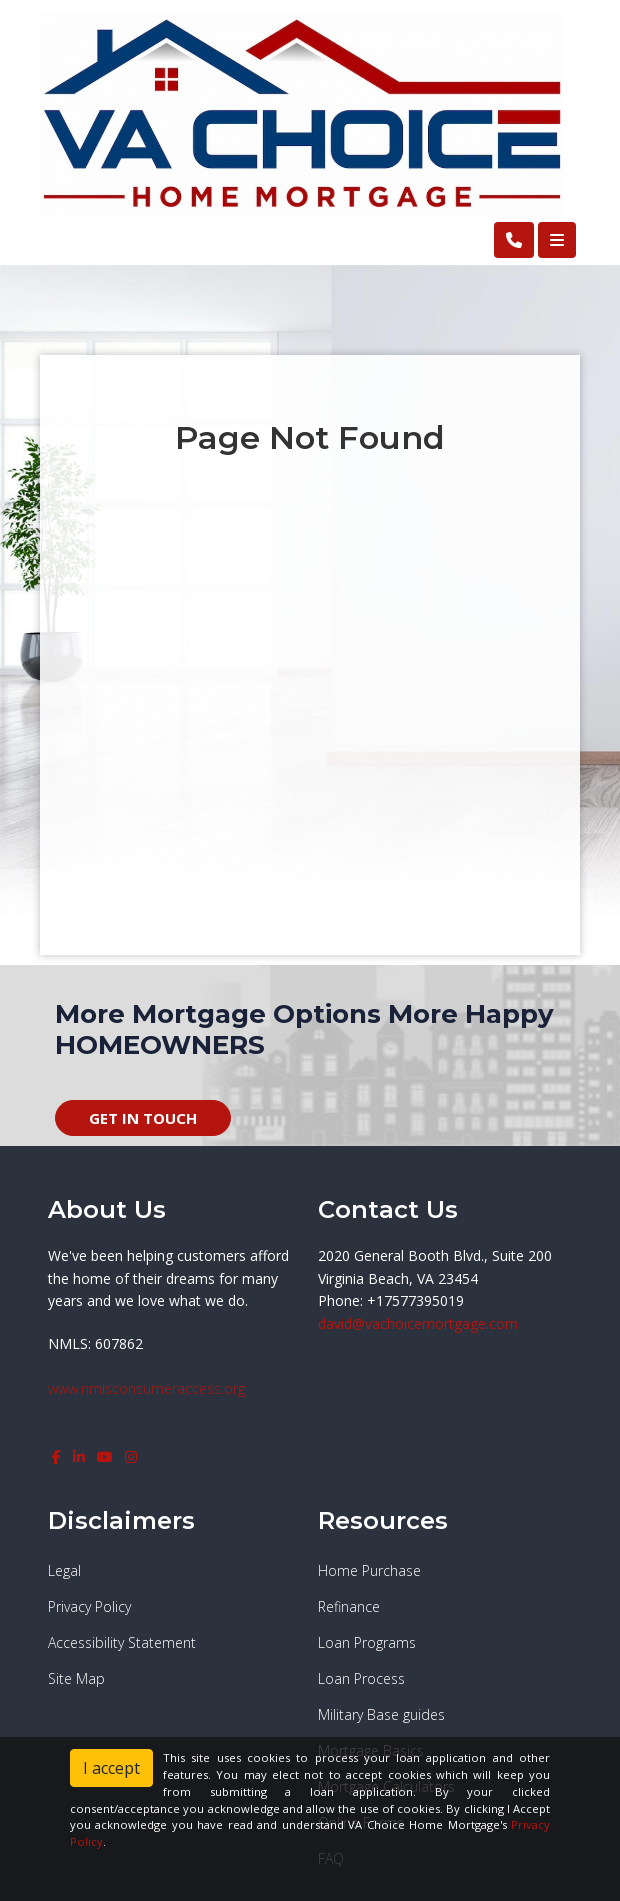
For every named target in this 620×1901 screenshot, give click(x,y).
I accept (111, 1768)
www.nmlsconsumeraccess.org (146, 1388)
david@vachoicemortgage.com (418, 1323)
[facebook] (56, 1456)
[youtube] (105, 1456)
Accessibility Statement (122, 1642)
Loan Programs (367, 1642)
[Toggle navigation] (557, 240)
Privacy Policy (89, 1606)
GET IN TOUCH (143, 1118)
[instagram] (131, 1456)
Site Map (76, 1678)
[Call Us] (514, 240)
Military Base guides (381, 1714)
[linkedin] (79, 1456)
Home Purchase (369, 1570)
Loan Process (361, 1678)
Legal (64, 1570)
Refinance (349, 1606)
